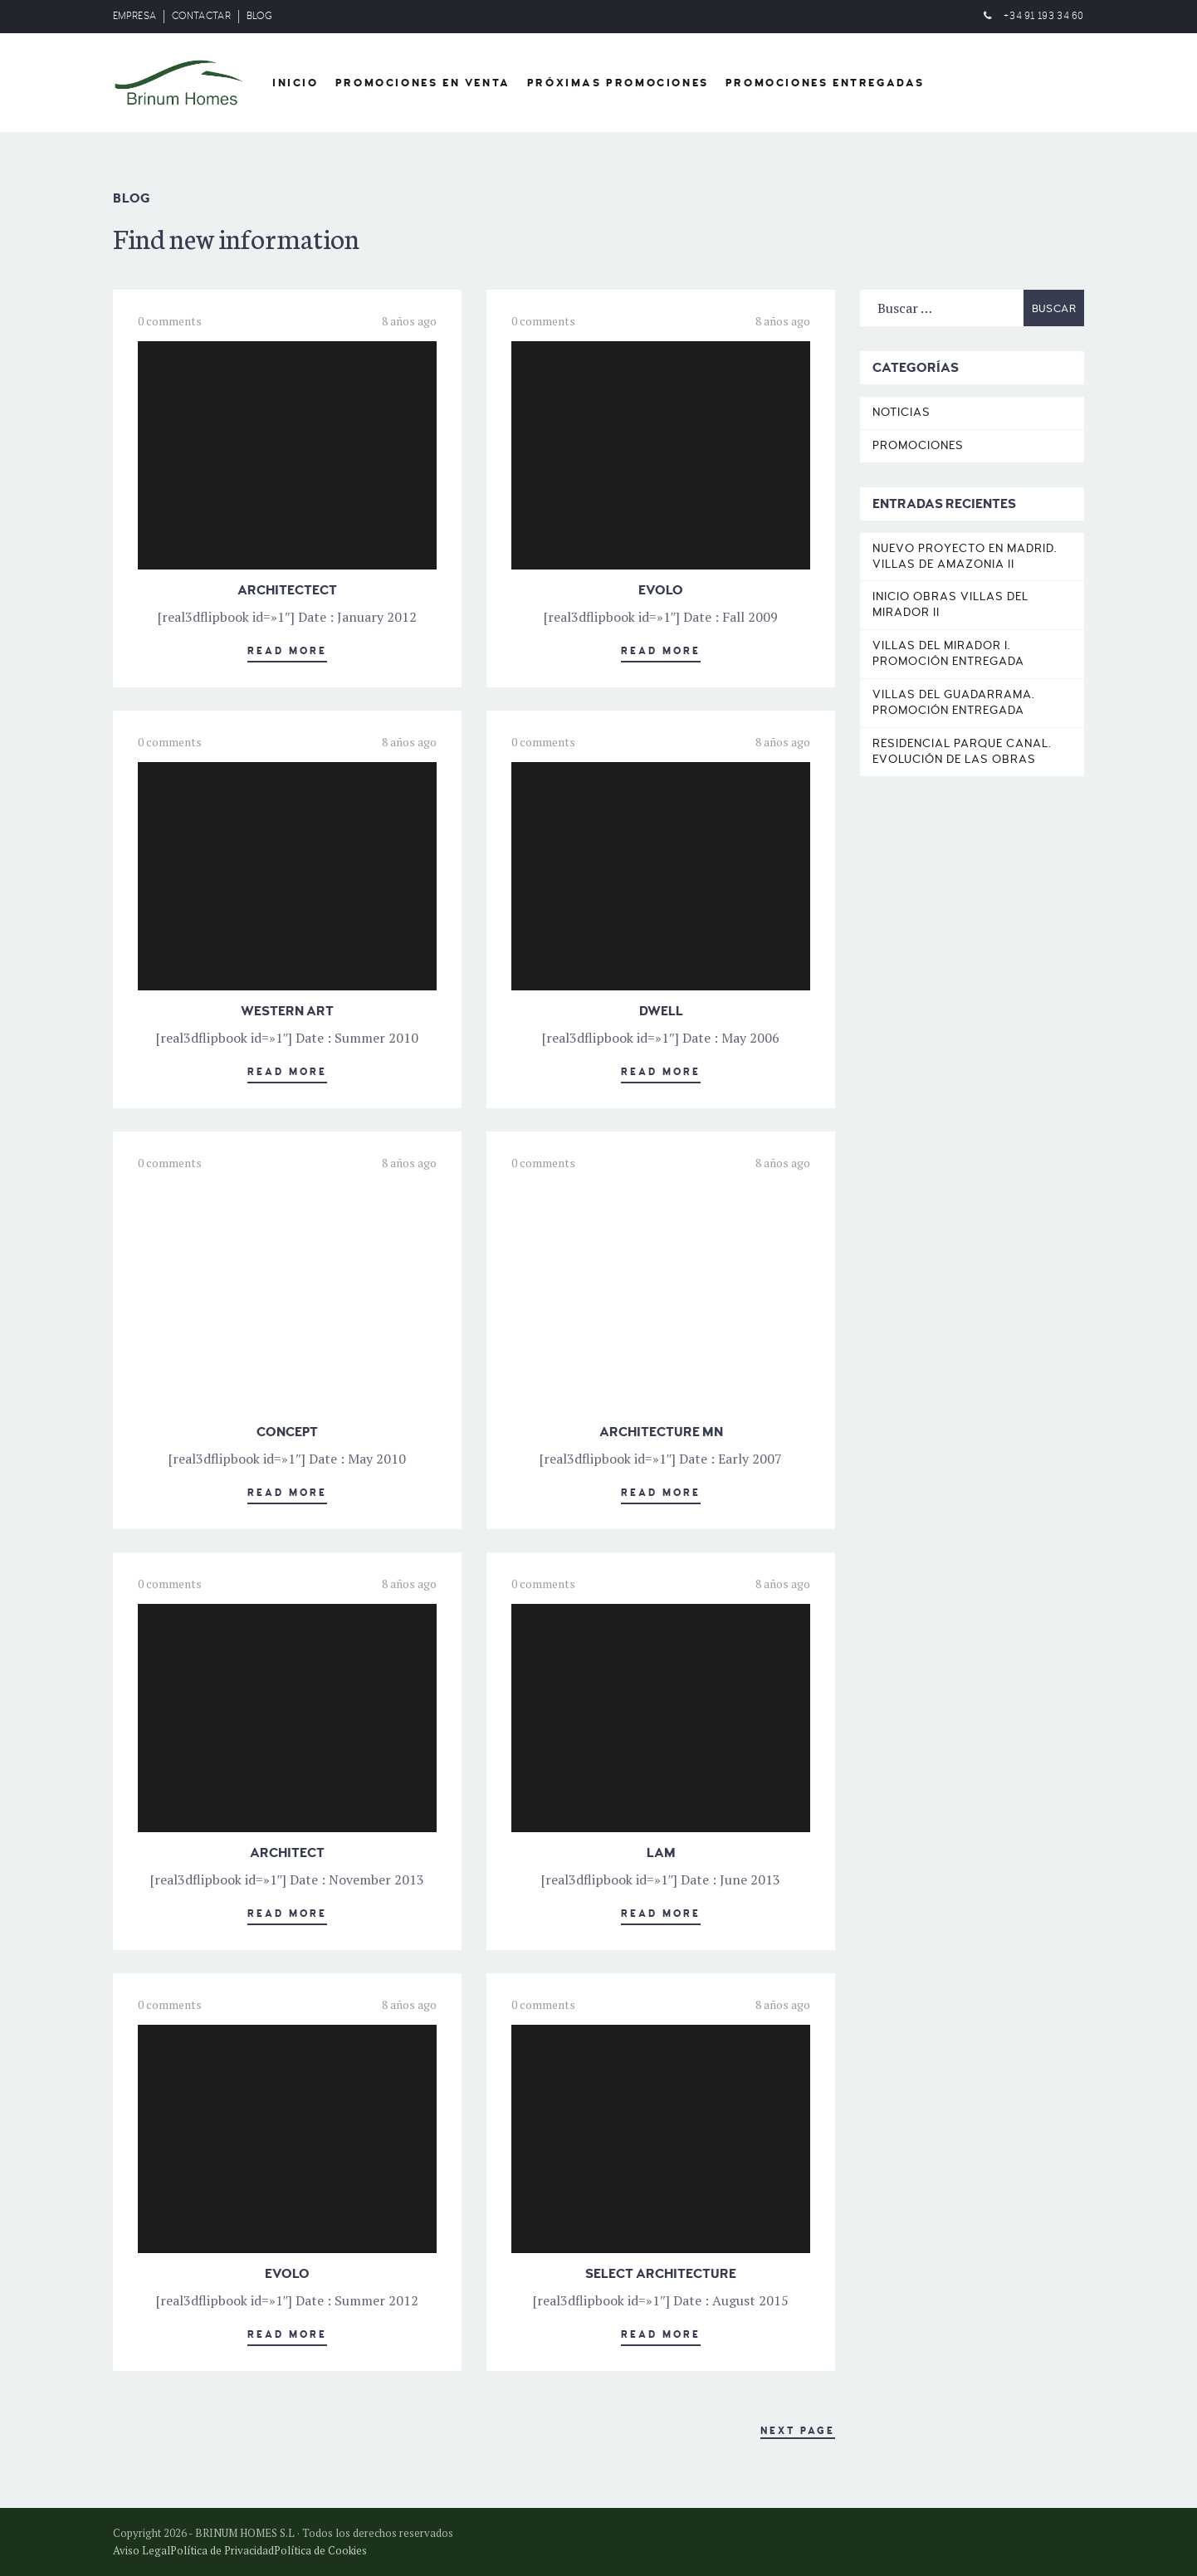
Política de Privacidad (222, 2550)
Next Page (797, 2431)
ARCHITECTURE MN (661, 1432)
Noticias (901, 412)
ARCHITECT (287, 1853)
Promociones (918, 445)
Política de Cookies (320, 2550)
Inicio (295, 83)
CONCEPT (287, 1432)
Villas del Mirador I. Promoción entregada (948, 653)
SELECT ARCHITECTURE (660, 2274)
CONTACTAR (201, 16)
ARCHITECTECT (287, 590)
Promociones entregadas (825, 83)
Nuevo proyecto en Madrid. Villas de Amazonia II (965, 556)
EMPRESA (134, 16)
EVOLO (660, 590)
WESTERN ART (287, 1011)
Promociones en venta (423, 83)
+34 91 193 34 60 (1044, 16)
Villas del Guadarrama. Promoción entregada (953, 702)
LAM (661, 1853)
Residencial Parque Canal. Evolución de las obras (962, 751)
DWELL (661, 1011)
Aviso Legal (141, 2550)
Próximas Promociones (618, 83)
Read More (287, 651)
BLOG (259, 16)
